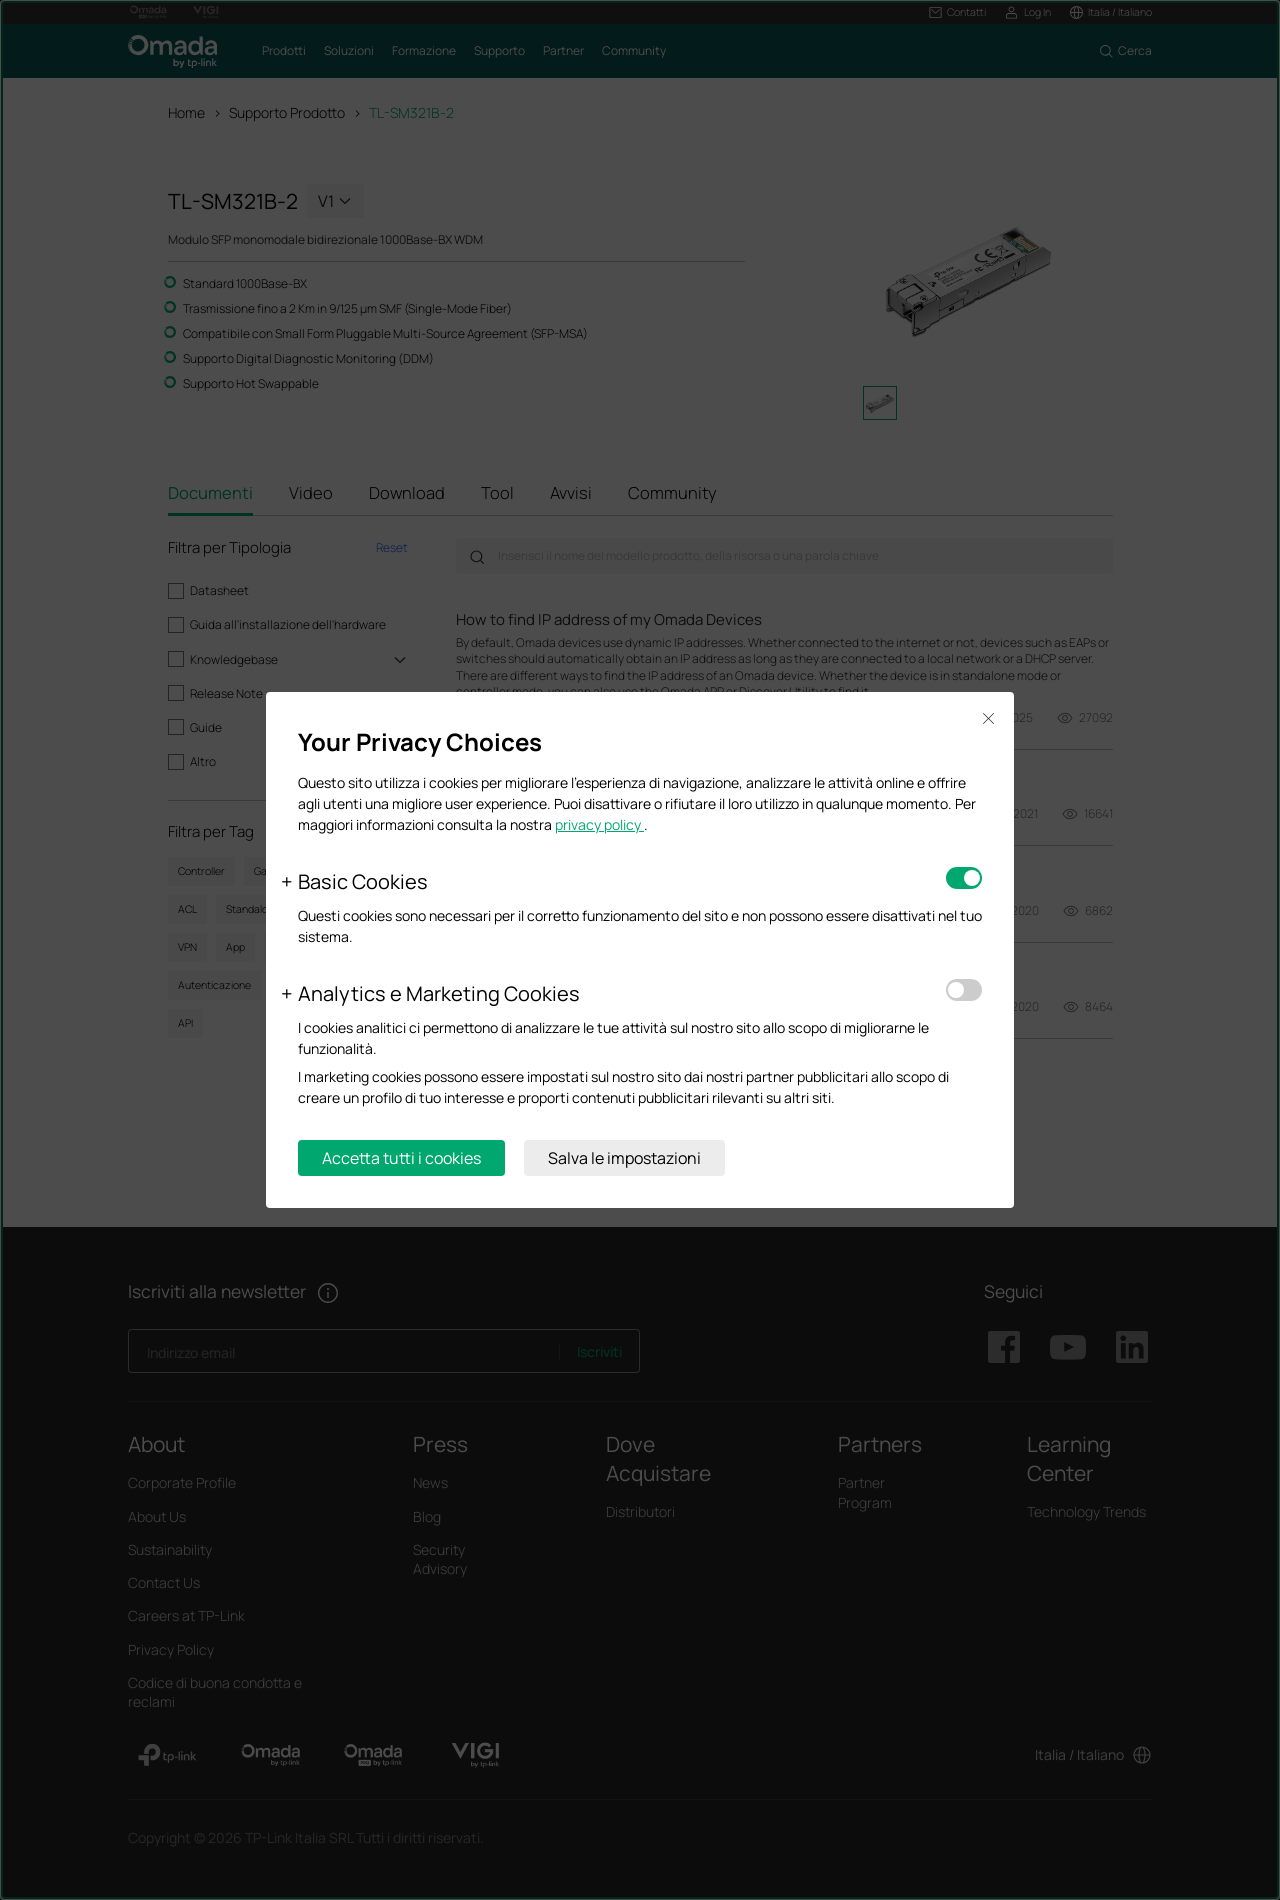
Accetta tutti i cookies (401, 1158)
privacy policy (599, 824)
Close (988, 718)
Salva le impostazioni (624, 1158)
